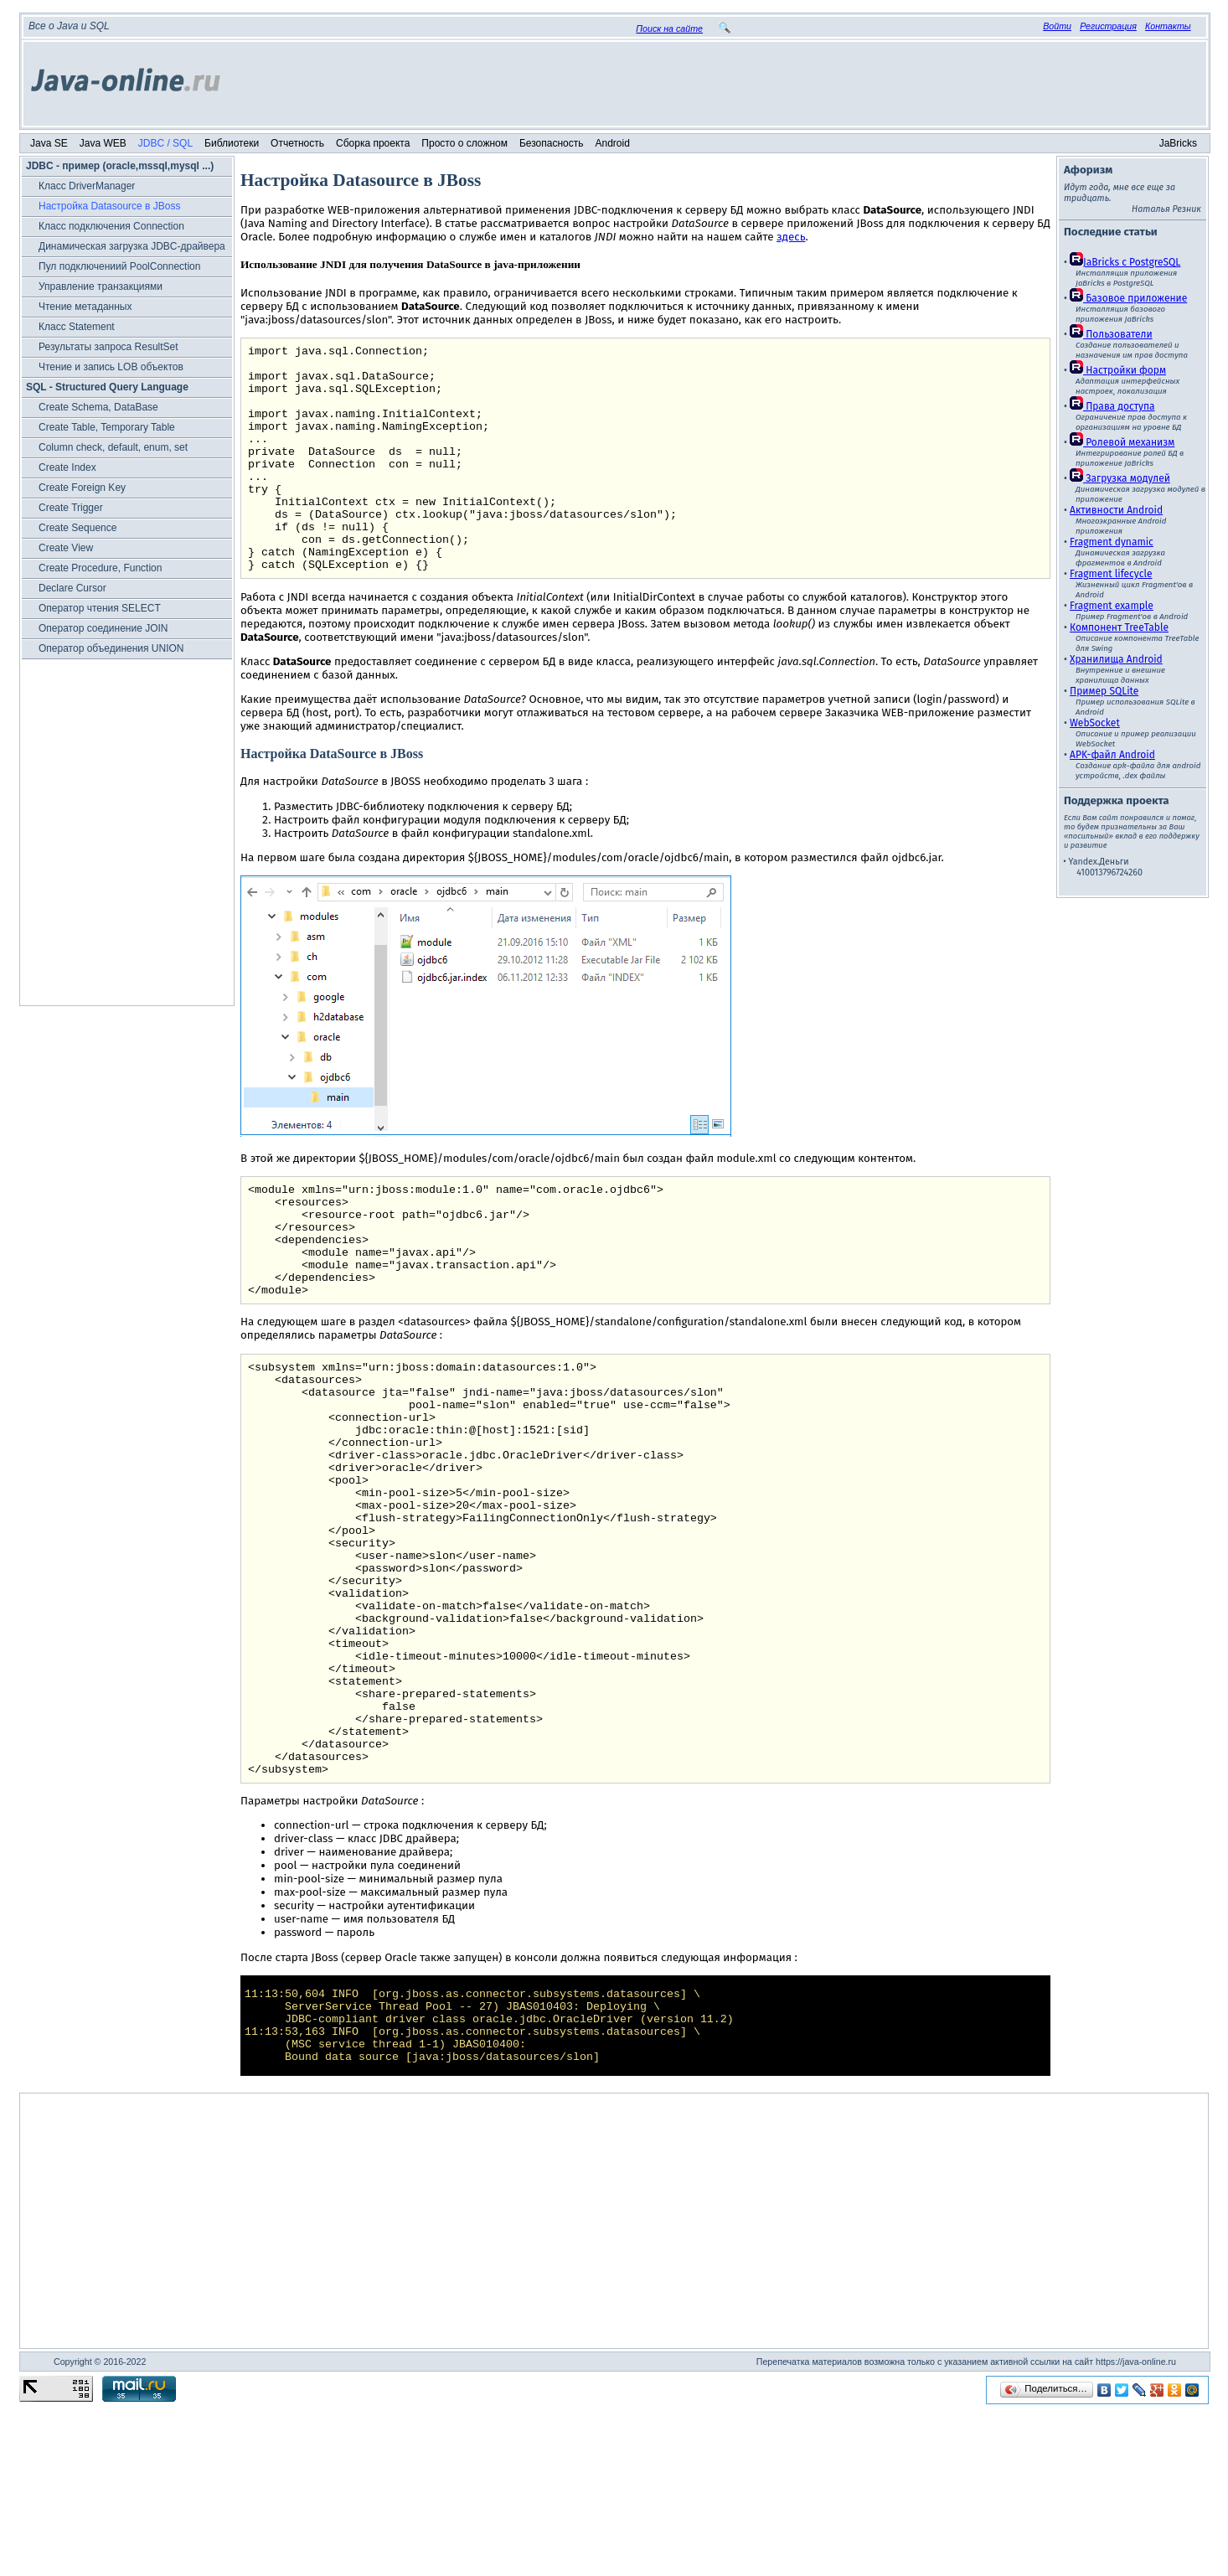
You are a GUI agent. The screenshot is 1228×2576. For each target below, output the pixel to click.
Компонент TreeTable (1119, 627)
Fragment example (1111, 606)
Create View (66, 548)
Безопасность (551, 143)
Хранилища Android (1116, 659)
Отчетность (297, 143)
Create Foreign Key (82, 487)
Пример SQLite (1104, 691)
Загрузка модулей (1120, 478)
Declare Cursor (72, 588)
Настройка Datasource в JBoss (110, 206)
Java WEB (103, 143)
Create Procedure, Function (100, 568)
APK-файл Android (1112, 755)
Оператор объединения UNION (111, 648)
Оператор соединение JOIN (103, 628)
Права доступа (1112, 406)
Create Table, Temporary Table (107, 427)
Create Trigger (71, 508)
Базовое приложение (1128, 298)
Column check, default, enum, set (113, 447)
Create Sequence (77, 528)
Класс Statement (77, 327)
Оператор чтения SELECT (100, 608)
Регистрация (1108, 26)
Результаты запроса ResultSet (108, 347)
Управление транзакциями (101, 286)
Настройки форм (1118, 370)
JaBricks (1178, 143)
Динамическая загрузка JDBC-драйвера (132, 246)
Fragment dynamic (1111, 542)
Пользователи (1111, 334)
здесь (791, 237)
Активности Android (1116, 510)
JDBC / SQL (165, 143)
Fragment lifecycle (1111, 574)
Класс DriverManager (87, 186)
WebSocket (1095, 723)
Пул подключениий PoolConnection (119, 266)
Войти (1057, 26)
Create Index (67, 467)
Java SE (49, 143)
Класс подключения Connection (111, 226)
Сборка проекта (373, 143)
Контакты (1168, 26)
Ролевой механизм (1122, 442)
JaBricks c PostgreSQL (1125, 262)
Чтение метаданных (85, 306)
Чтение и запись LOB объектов (111, 367)
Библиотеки (231, 143)
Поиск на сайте (669, 28)
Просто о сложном (464, 143)
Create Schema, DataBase (98, 407)
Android (613, 143)
